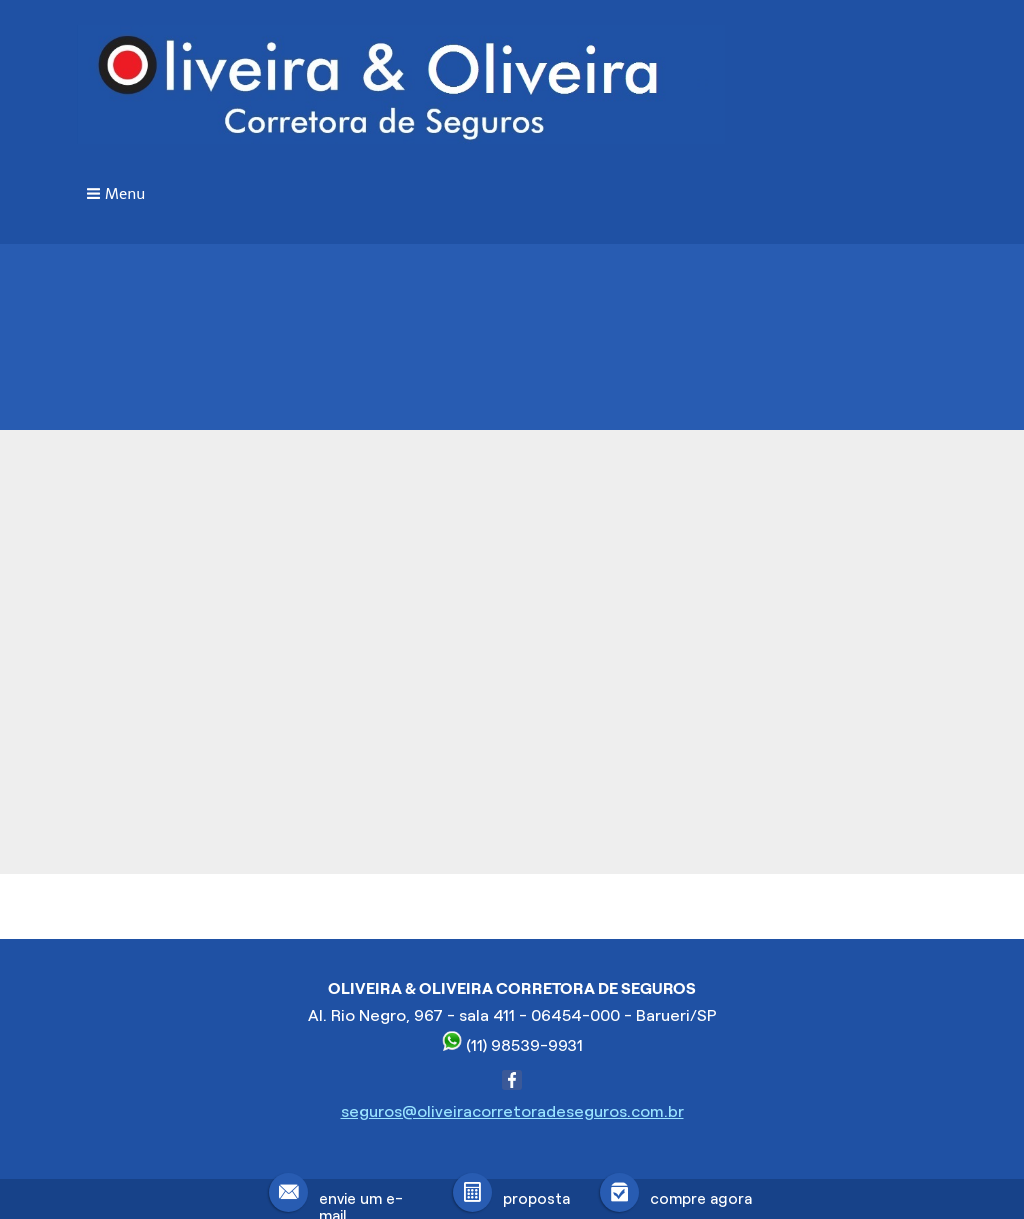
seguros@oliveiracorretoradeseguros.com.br (512, 1111)
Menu (125, 194)
